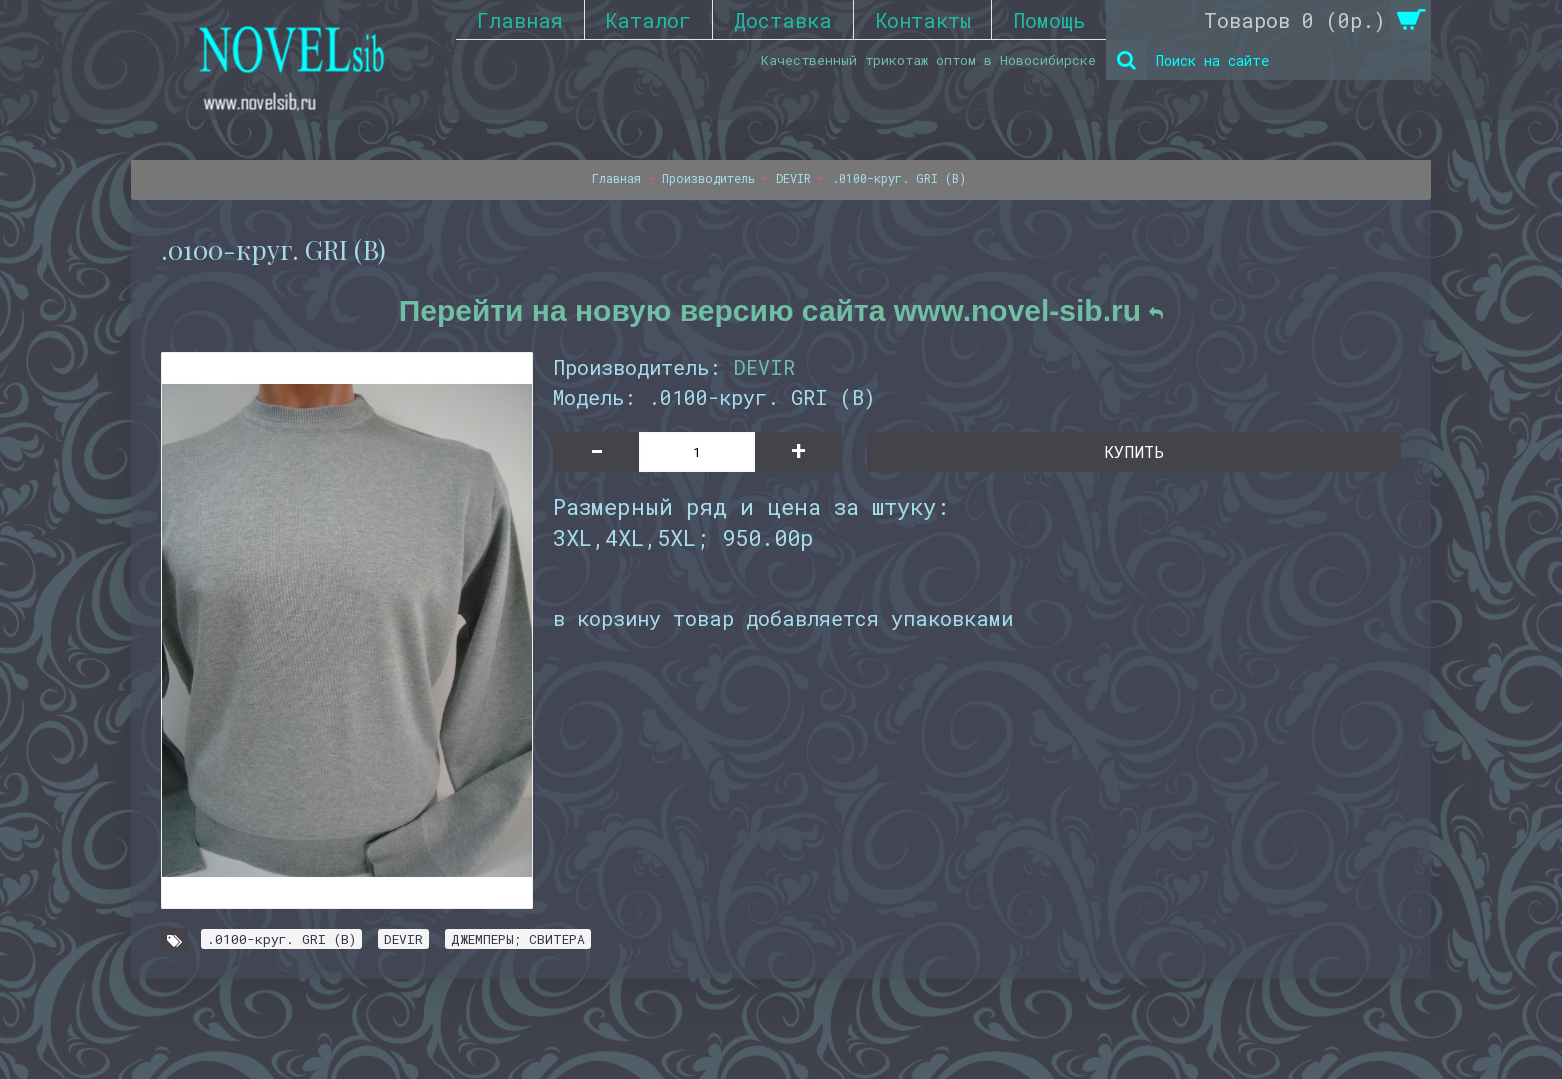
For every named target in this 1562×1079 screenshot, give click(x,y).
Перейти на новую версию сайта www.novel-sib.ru (781, 310)
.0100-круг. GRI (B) (281, 939)
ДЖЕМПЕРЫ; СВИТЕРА (518, 939)
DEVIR (764, 367)
